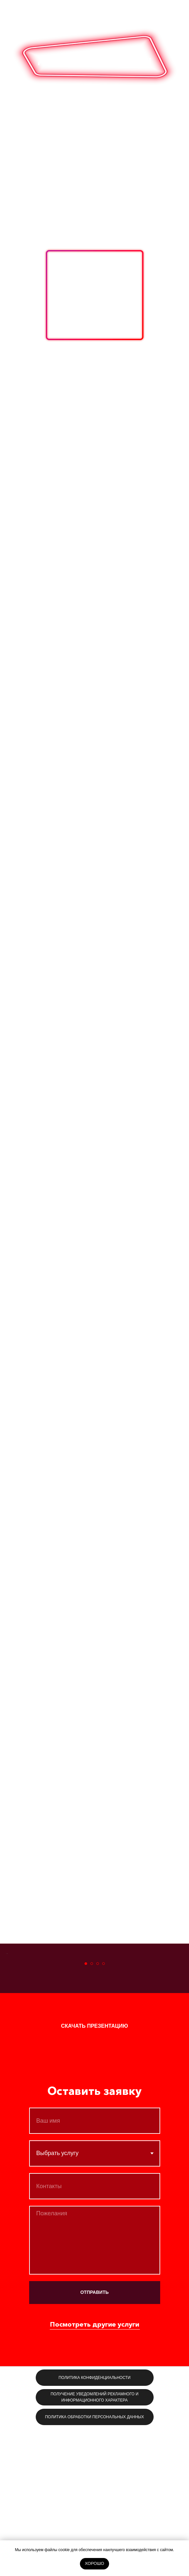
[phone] (94, 2334)
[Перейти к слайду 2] (91, 2111)
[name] (94, 2268)
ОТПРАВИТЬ (94, 2440)
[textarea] (94, 2387)
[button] (94, 2174)
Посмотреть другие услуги (94, 2472)
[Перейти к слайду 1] (86, 2111)
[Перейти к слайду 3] (97, 2111)
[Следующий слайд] (183, 2027)
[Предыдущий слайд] (5, 2027)
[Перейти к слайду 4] (103, 2111)
